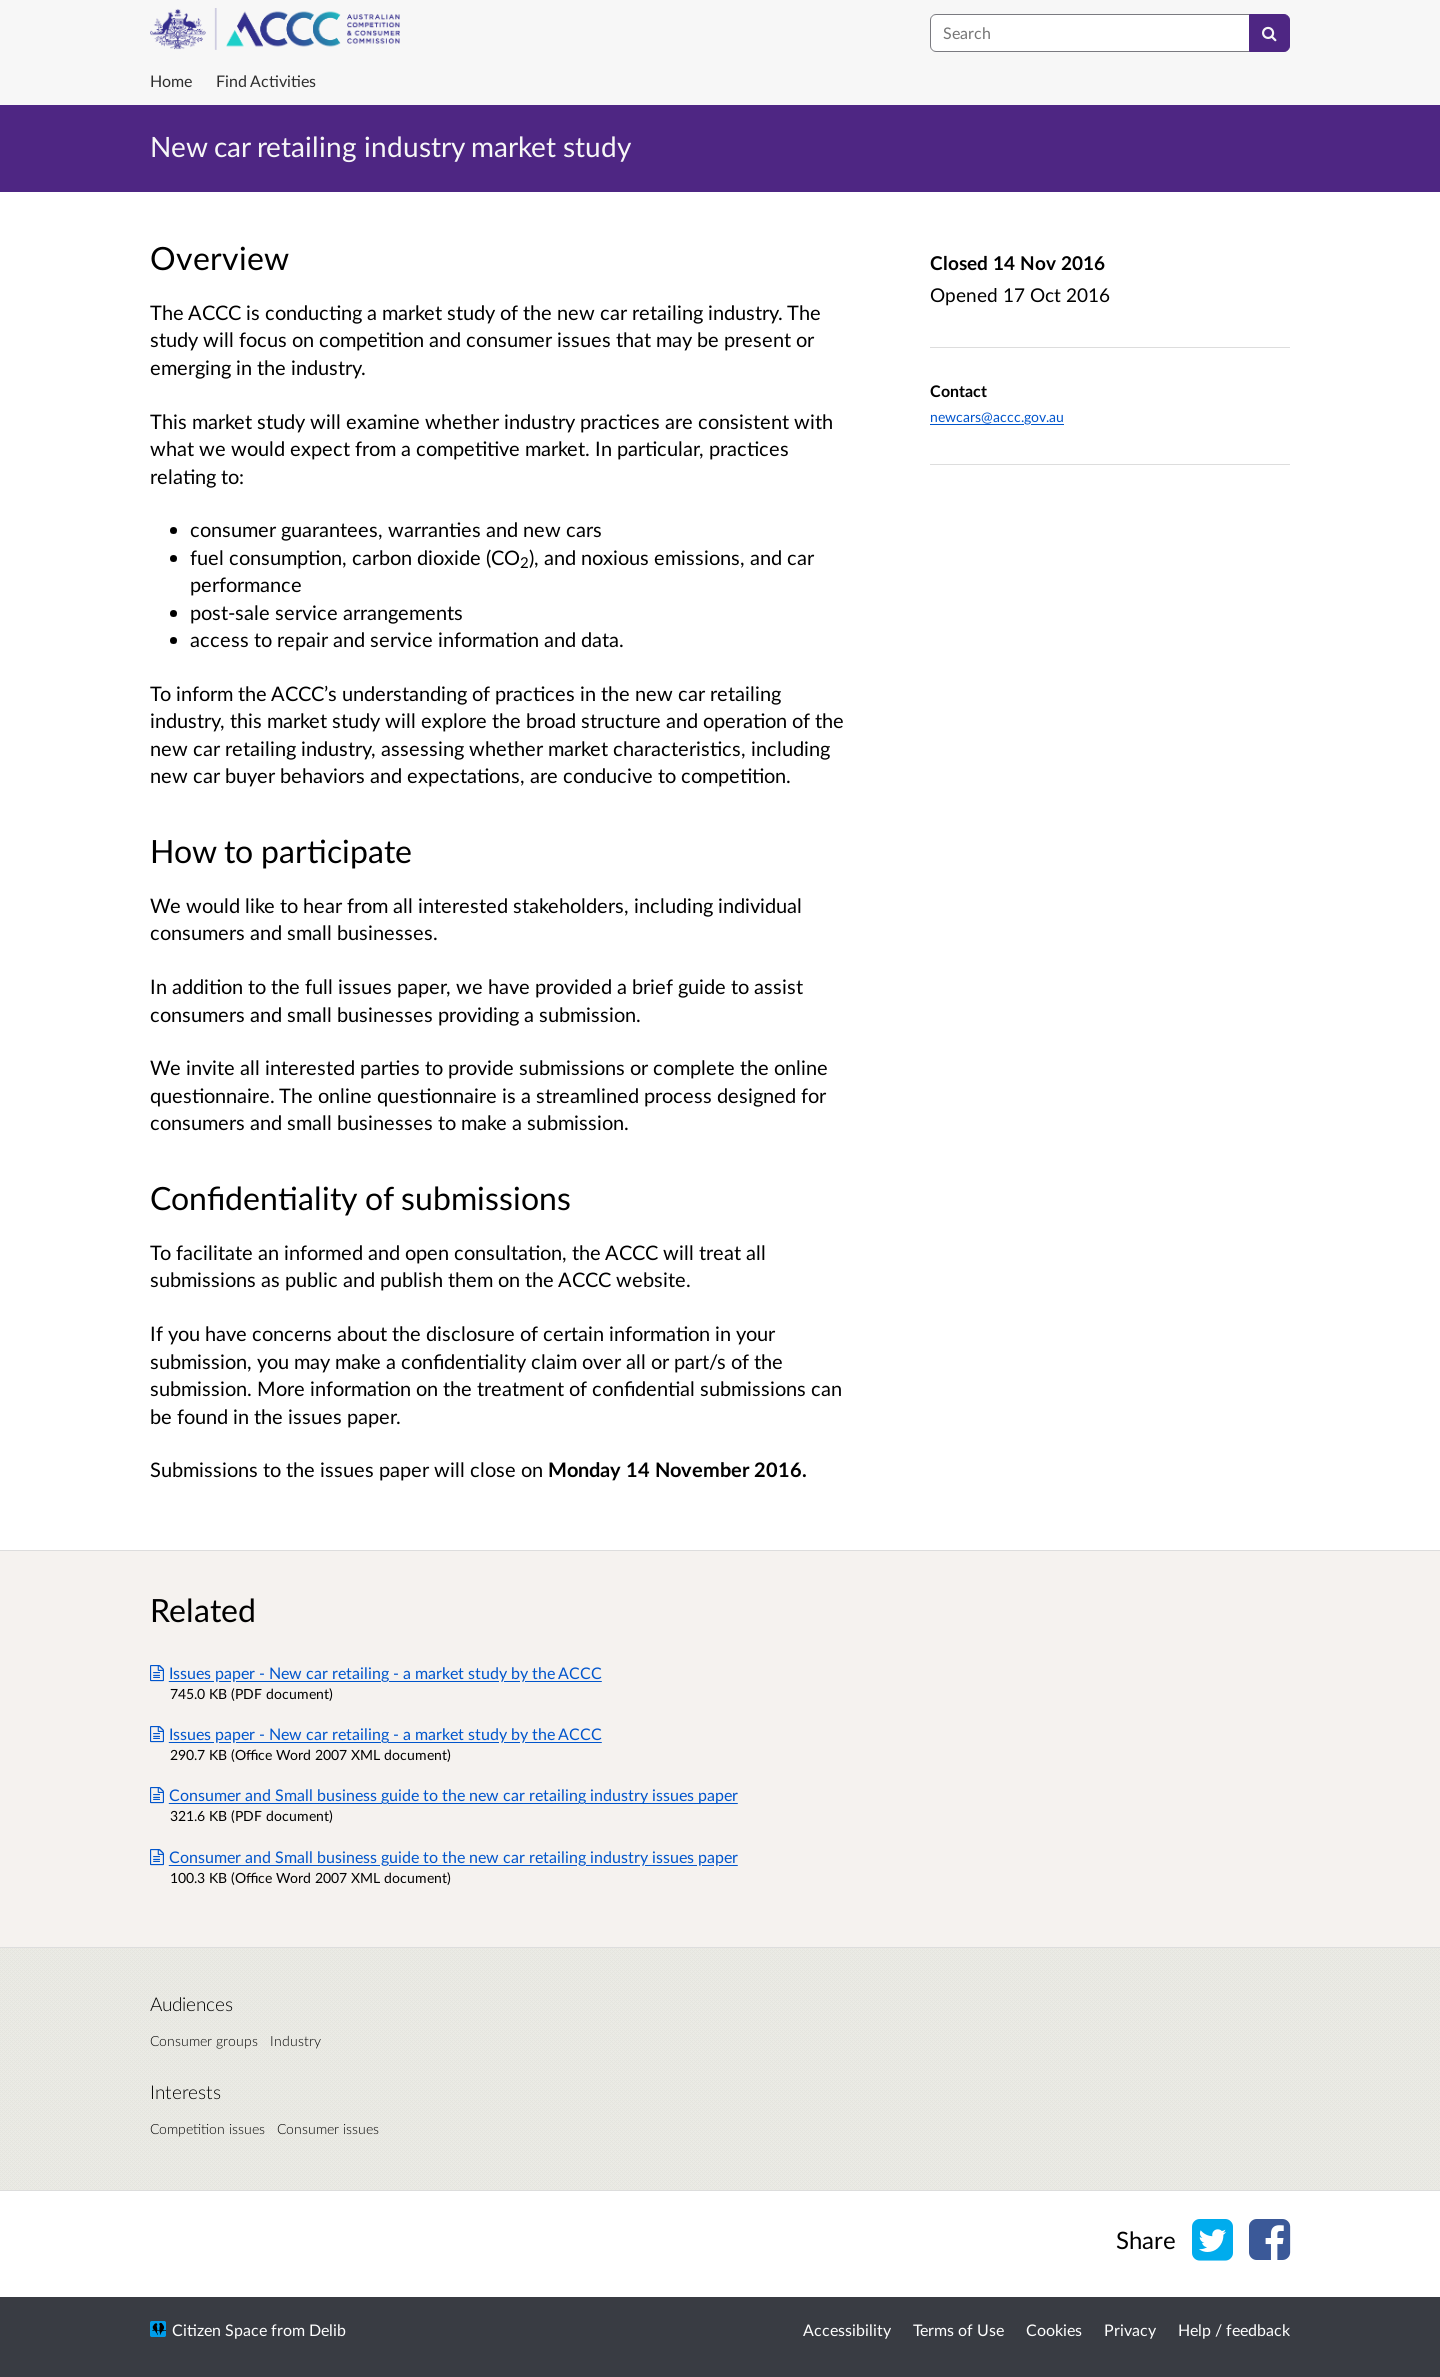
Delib (327, 2329)
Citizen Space (219, 2329)
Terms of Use (958, 2329)
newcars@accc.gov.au (997, 416)
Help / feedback (1234, 2329)
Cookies (1054, 2329)
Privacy (1130, 2329)
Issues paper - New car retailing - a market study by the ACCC (376, 1672)
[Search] (1269, 33)
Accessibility (847, 2329)
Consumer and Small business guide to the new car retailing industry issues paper (444, 1794)
